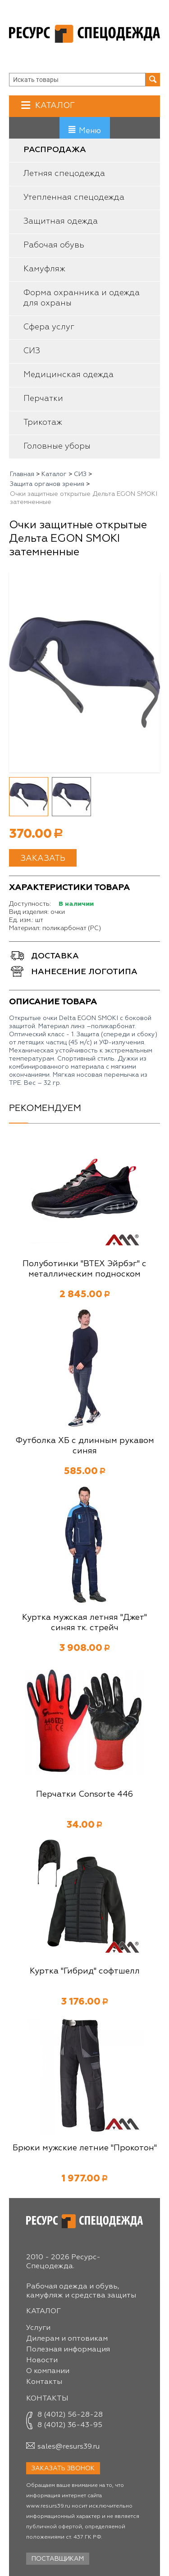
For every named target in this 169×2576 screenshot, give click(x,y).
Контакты (44, 2382)
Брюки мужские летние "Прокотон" (85, 2148)
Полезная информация (68, 2349)
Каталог (54, 105)
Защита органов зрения (47, 484)
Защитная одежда (60, 221)
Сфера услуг (48, 327)
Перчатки (43, 399)
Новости (42, 2360)
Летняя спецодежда (64, 174)
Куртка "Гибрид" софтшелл (85, 1971)
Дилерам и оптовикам (67, 2338)
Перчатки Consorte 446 (84, 1794)
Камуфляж (44, 269)
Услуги (38, 2328)
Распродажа (54, 150)
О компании (47, 2371)
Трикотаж (42, 422)
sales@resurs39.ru (68, 2446)
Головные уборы (57, 446)
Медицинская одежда (68, 375)
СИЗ (31, 351)
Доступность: (30, 904)
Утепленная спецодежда (73, 197)
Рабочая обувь (53, 245)
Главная (22, 474)
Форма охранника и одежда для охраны (81, 298)
